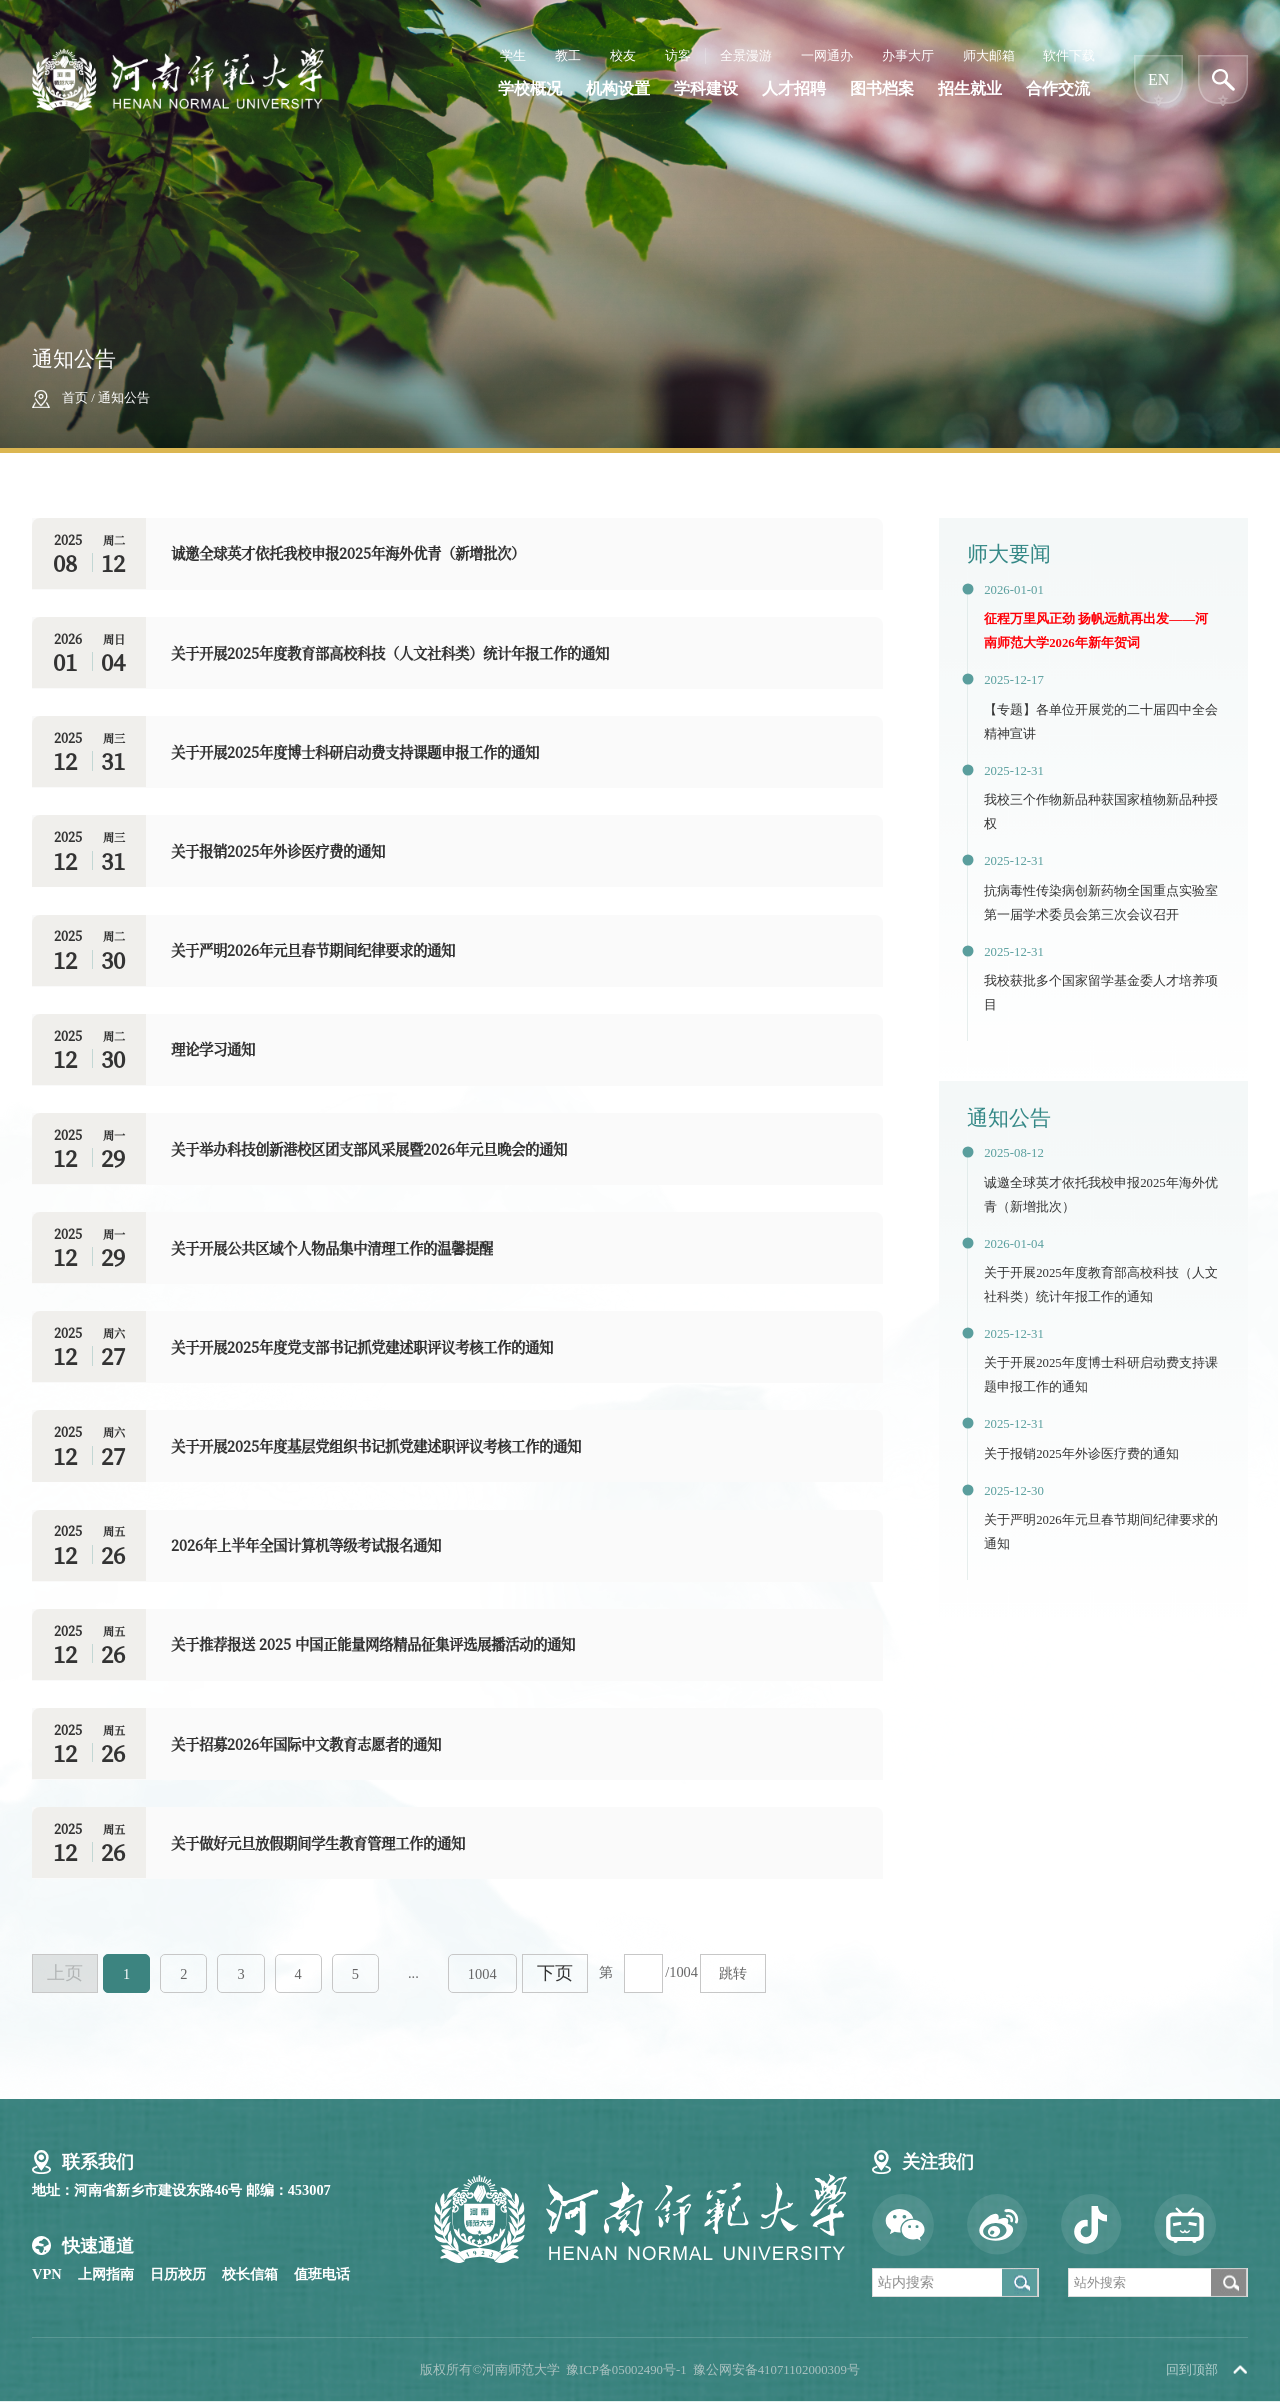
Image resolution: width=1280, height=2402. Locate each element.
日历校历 (178, 2274)
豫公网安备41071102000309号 (776, 2370)
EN (1158, 79)
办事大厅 (908, 56)
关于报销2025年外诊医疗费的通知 (1081, 1454)
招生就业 (970, 88)
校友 (623, 56)
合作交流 (1058, 88)
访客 (678, 56)
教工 (568, 56)
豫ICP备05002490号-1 (626, 2370)
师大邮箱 (989, 56)
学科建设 (706, 88)
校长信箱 (250, 2274)
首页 (75, 398)
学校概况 (530, 88)
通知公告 (124, 398)
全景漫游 (746, 56)
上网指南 (106, 2274)
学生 (513, 56)
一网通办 (827, 56)
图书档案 (882, 88)
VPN (47, 2274)
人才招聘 (794, 88)
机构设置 (618, 88)
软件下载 (1069, 56)
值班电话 (322, 2274)
